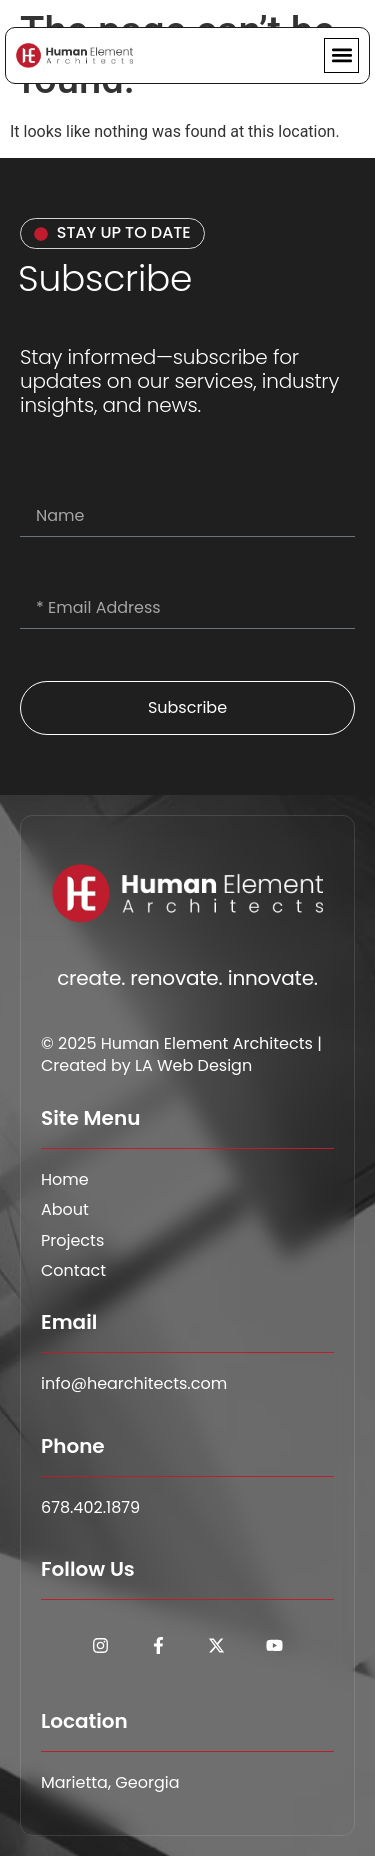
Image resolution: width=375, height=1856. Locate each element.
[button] (341, 55)
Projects (72, 1241)
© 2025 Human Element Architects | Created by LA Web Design (181, 1054)
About (65, 1210)
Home (65, 1180)
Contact (73, 1271)
